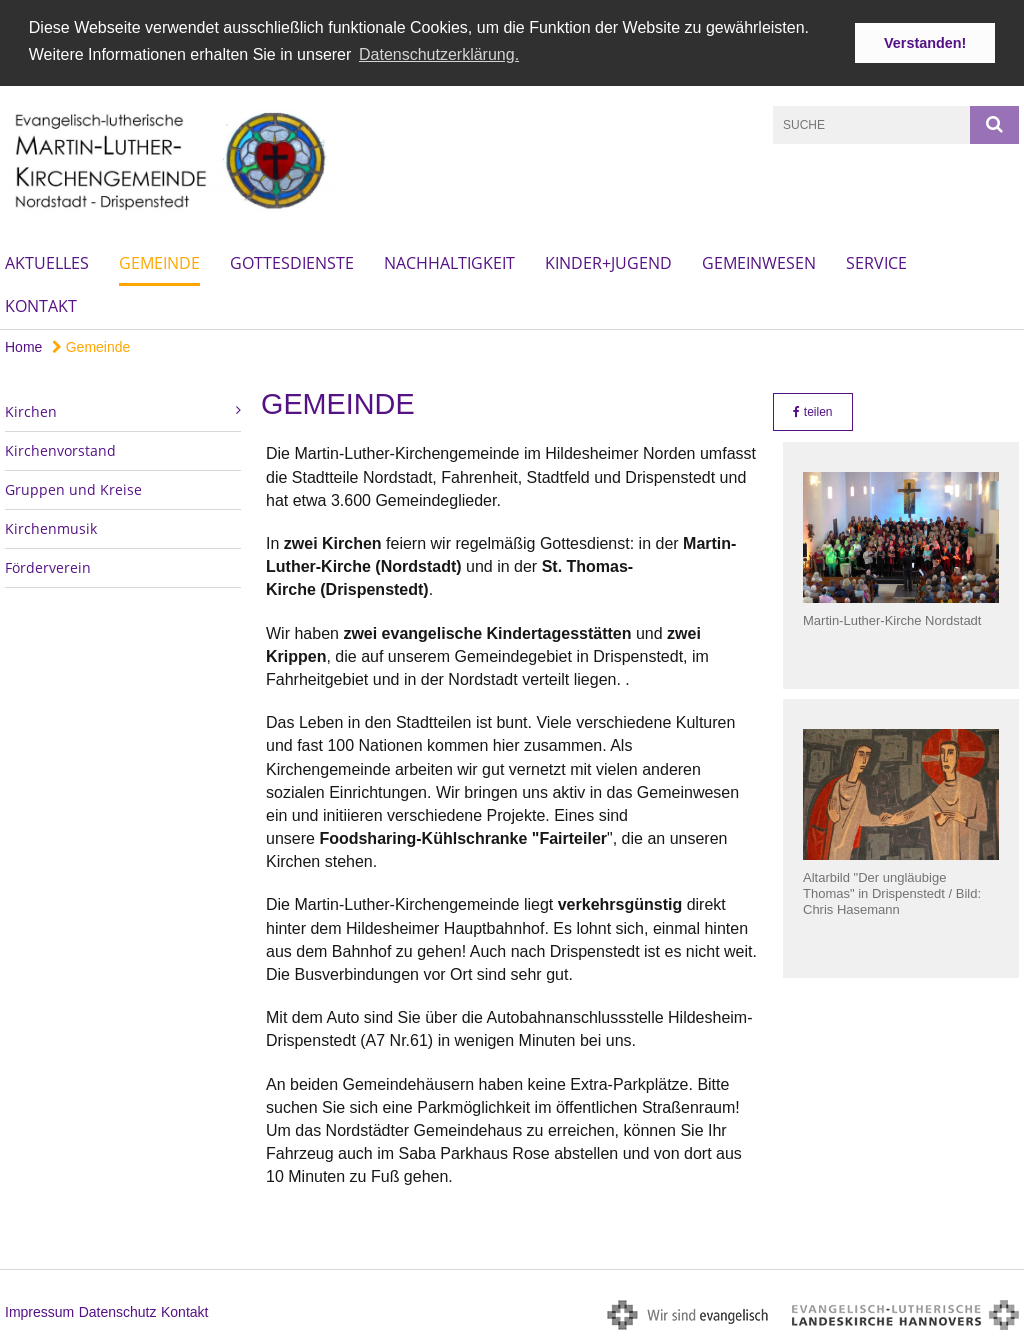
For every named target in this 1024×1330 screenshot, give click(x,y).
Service (876, 260)
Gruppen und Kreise (73, 486)
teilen (812, 409)
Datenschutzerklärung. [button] (439, 54)
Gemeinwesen (759, 260)
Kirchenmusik (51, 525)
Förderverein (48, 564)
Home (23, 344)
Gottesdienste (292, 260)
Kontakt (41, 303)
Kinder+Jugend (608, 260)
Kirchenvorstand (60, 447)
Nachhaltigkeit (449, 260)
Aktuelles (47, 260)
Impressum (39, 1308)
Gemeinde (159, 260)
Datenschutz (118, 1308)
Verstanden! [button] (925, 43)
